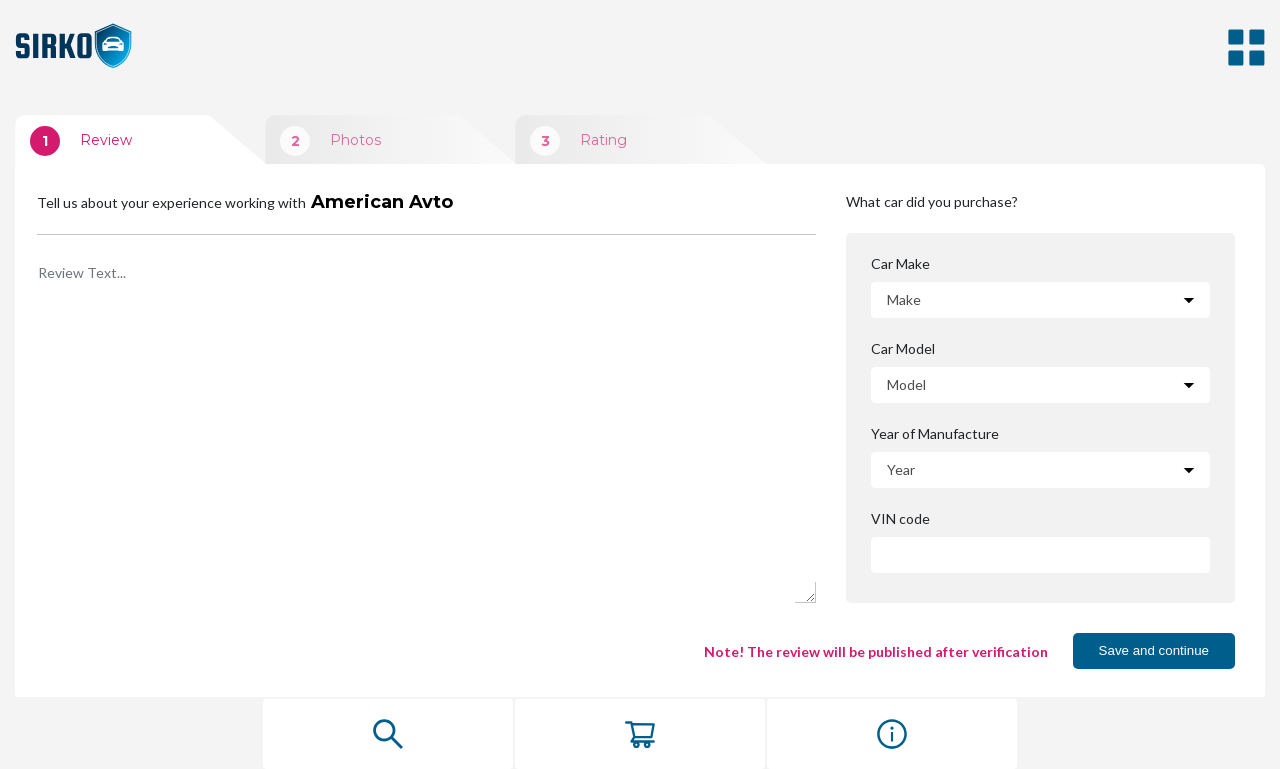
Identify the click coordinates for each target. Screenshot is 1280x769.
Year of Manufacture (934, 434)
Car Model (903, 349)
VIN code (900, 519)
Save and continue (1154, 650)
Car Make (901, 264)
